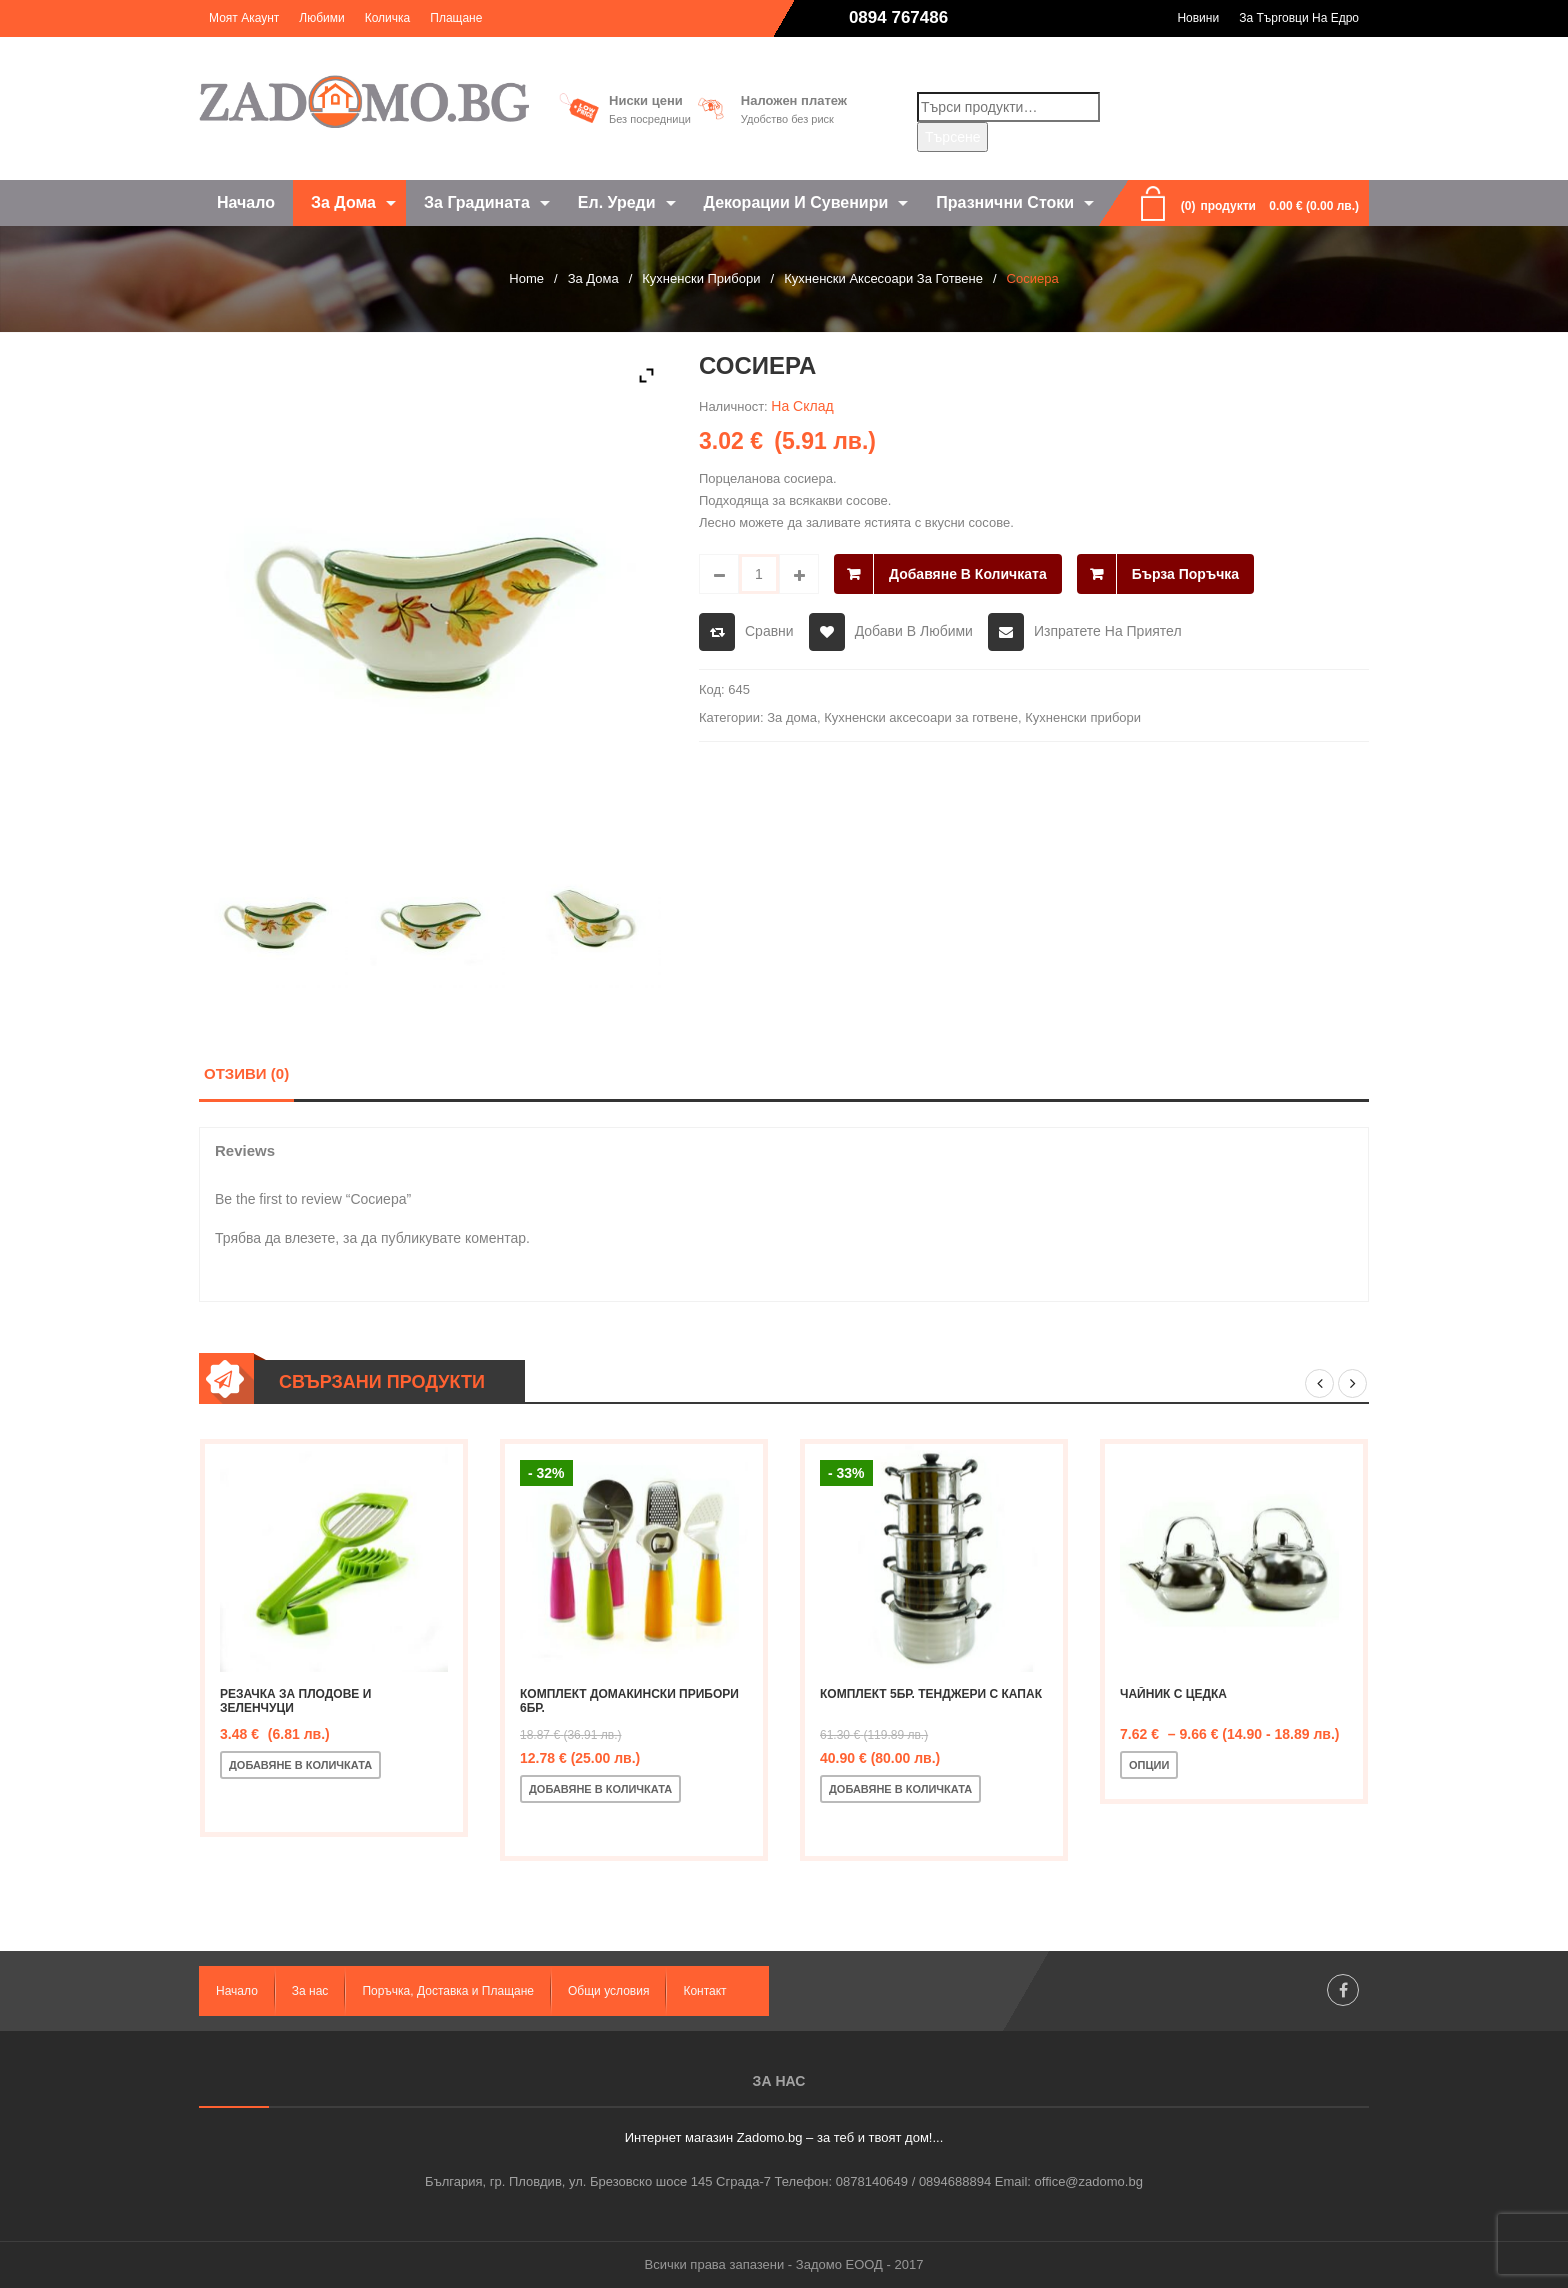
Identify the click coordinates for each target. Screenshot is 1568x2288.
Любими (321, 18)
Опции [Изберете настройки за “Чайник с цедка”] (1149, 1765)
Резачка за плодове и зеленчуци (295, 1701)
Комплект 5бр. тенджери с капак (931, 1694)
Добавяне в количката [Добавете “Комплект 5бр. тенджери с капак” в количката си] (900, 1789)
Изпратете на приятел (1108, 631)
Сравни (769, 631)
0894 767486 (898, 17)
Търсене (952, 137)
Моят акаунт (244, 18)
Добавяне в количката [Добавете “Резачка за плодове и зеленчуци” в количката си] (300, 1765)
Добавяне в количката (968, 574)
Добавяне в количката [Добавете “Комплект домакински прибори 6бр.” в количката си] (600, 1789)
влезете (310, 1238)
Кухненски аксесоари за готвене (883, 278)
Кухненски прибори (701, 278)
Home (526, 278)
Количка (388, 18)
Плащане (456, 18)
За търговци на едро (1299, 18)
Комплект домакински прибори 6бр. (629, 1701)
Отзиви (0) (246, 1073)
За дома (593, 278)
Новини (1198, 18)
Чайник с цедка (1173, 1694)
